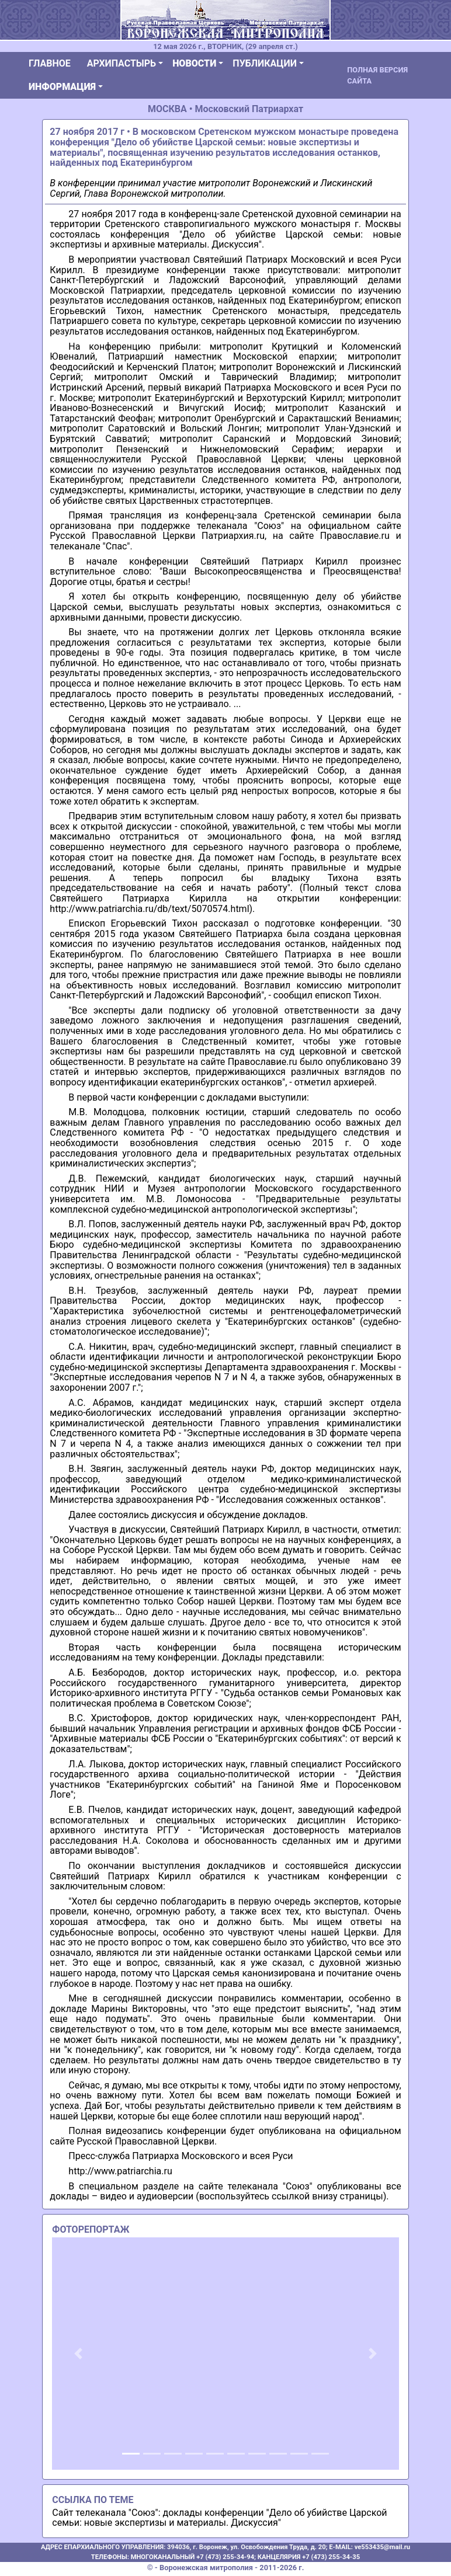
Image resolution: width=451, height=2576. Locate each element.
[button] (78, 2353)
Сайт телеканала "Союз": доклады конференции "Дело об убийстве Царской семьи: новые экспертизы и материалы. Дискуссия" (219, 2518)
